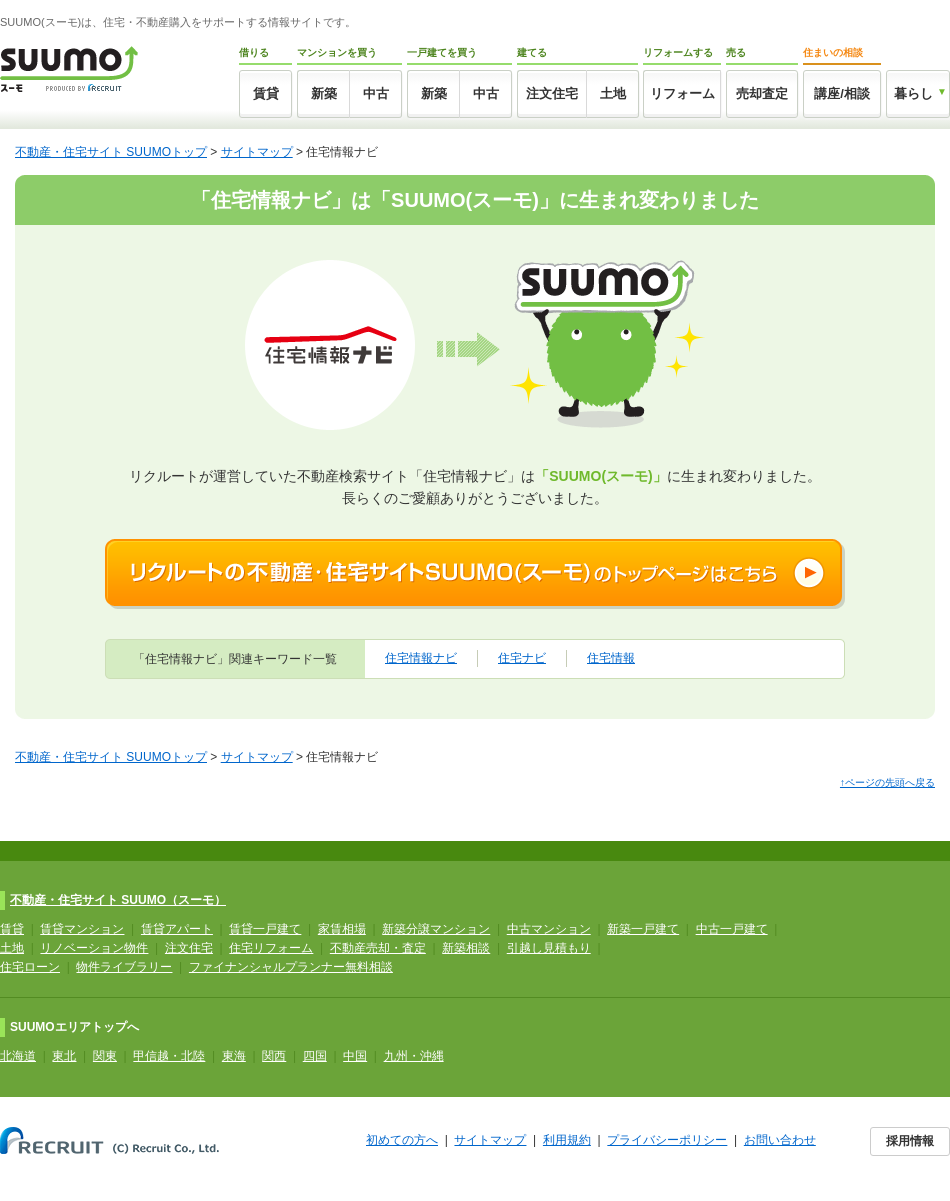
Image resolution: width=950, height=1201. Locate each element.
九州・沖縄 (414, 1056)
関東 (105, 1056)
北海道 (18, 1056)
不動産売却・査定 (378, 948)
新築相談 (466, 948)
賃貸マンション (82, 929)
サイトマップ (257, 152)
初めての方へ (402, 1140)
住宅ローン (30, 967)
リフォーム (682, 93)
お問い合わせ (780, 1140)
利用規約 (567, 1140)
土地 (613, 93)
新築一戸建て (643, 929)
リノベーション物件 (94, 948)
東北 (64, 1056)
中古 (376, 93)
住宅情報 (611, 658)
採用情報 (910, 1141)
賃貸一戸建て (265, 929)
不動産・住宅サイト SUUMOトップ (111, 152)
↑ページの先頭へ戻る (887, 782)
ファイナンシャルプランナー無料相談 (291, 967)
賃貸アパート (177, 929)
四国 (315, 1056)
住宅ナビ (522, 658)
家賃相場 (342, 929)
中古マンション (549, 929)
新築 (324, 93)
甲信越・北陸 (169, 1056)
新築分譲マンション (436, 929)
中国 (355, 1056)
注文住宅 (552, 93)
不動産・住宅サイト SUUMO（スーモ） (118, 900)
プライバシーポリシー (667, 1140)
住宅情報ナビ (421, 658)
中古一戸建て (732, 929)
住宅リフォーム (271, 948)
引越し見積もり (549, 948)
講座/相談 (842, 93)
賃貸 (266, 93)
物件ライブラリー (124, 967)
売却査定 (762, 93)
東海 (234, 1056)
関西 (274, 1056)
